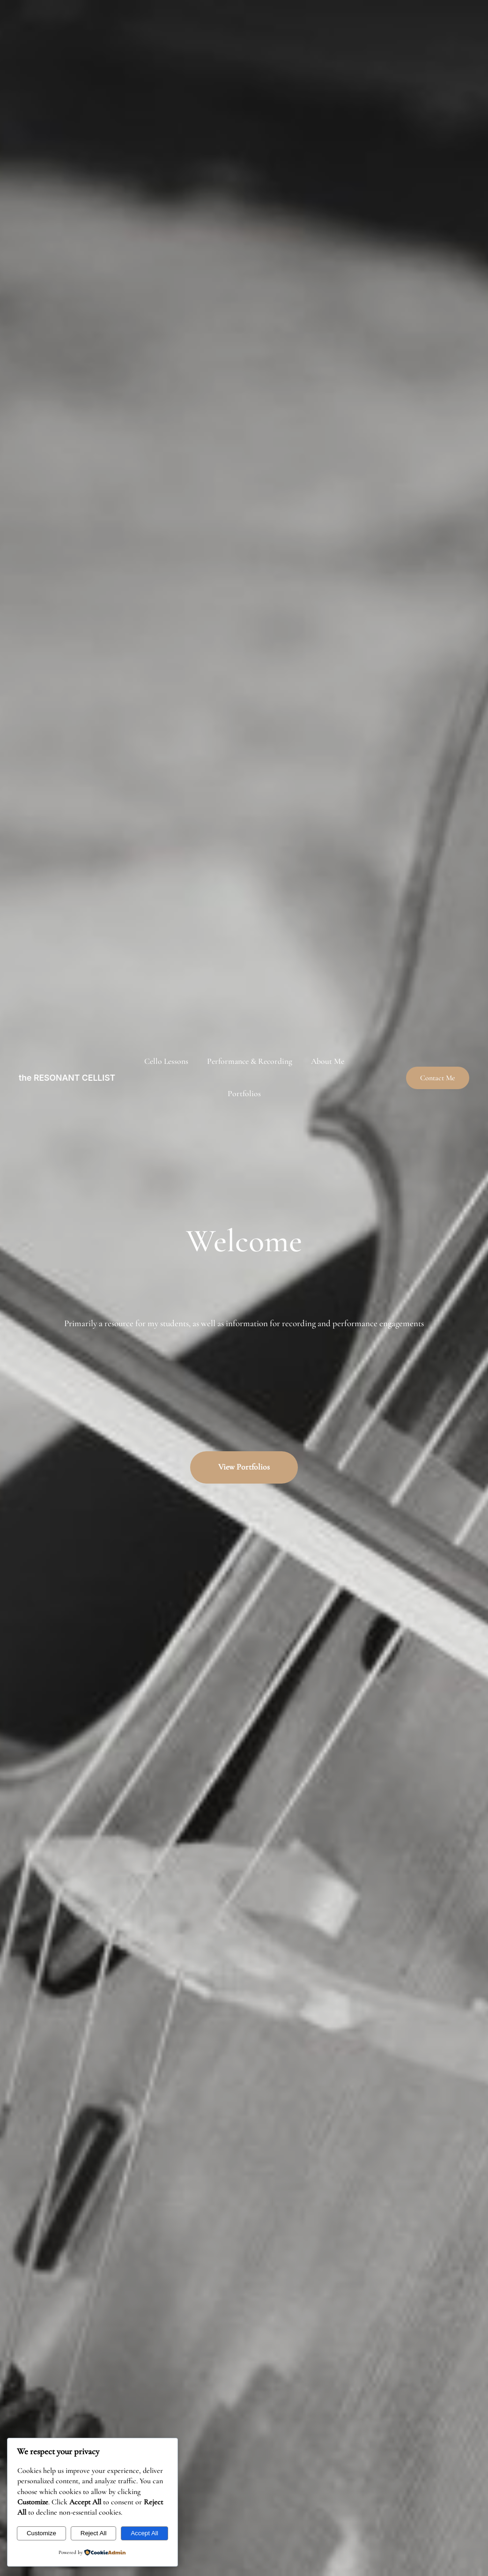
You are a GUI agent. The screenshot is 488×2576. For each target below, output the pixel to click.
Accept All (144, 2533)
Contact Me (437, 1078)
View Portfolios (244, 1467)
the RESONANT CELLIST (67, 1078)
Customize (41, 2533)
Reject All (94, 2533)
